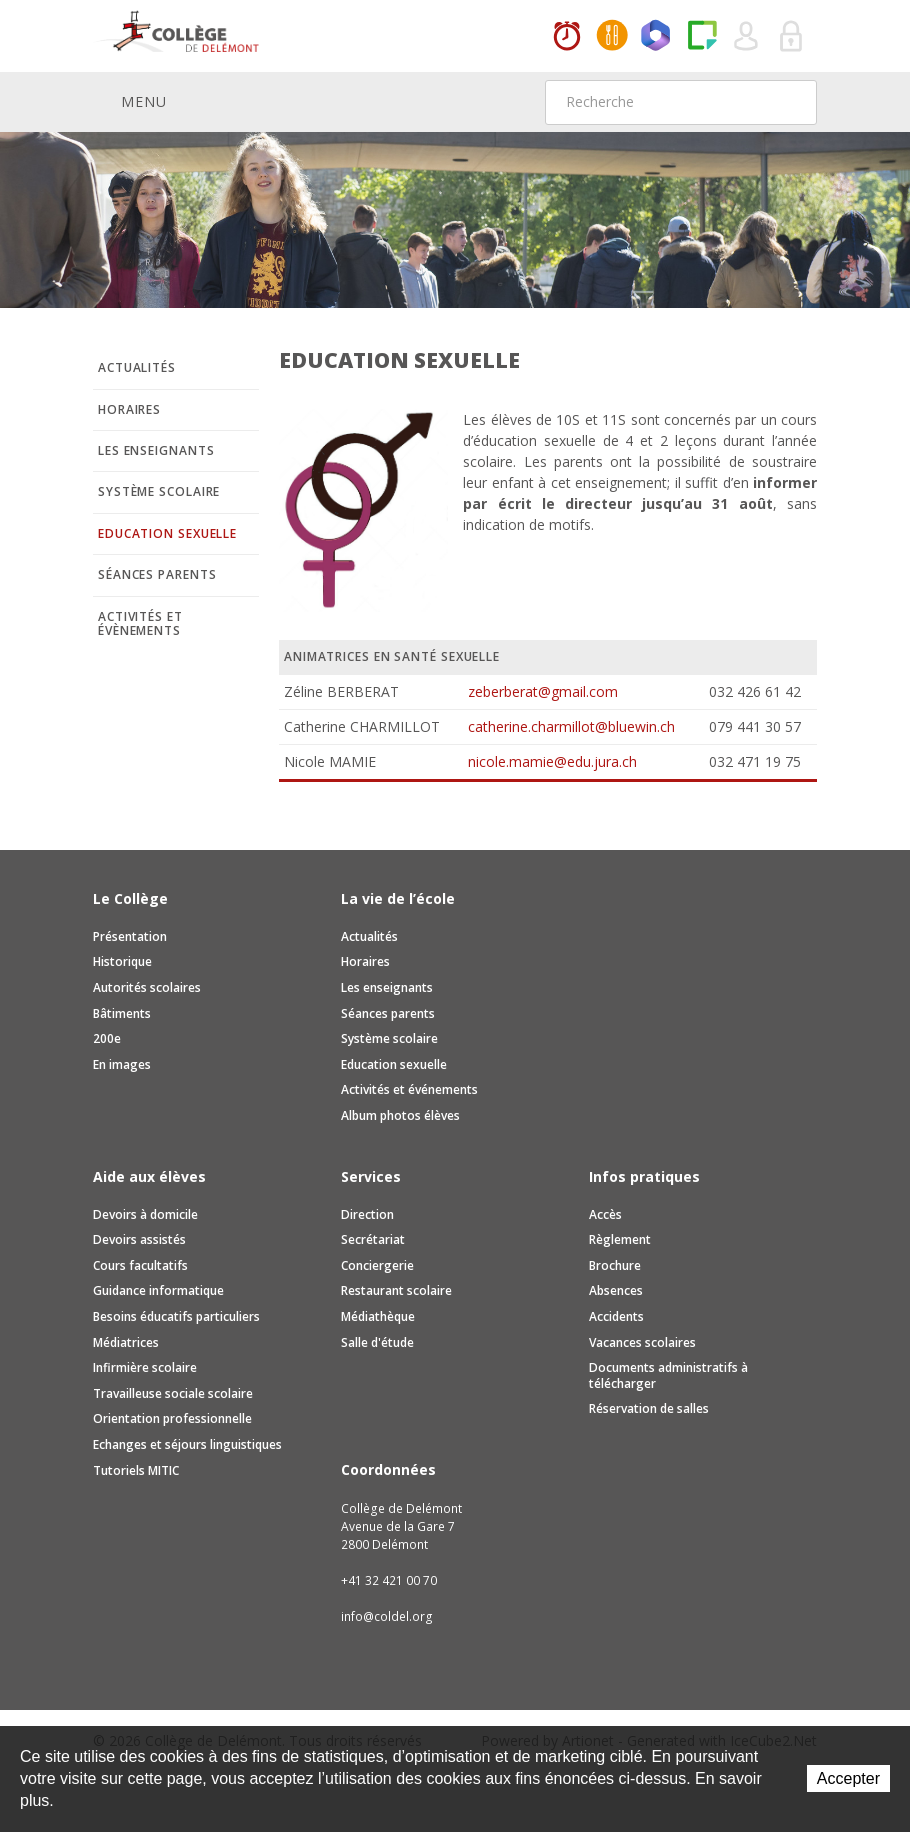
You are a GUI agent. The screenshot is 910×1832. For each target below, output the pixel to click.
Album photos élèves (400, 1115)
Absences (616, 1290)
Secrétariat (373, 1239)
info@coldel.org (387, 1616)
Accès (605, 1214)
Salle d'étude (377, 1342)
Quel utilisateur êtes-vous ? (747, 37)
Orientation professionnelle (172, 1418)
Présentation (130, 936)
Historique (122, 961)
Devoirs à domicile (145, 1214)
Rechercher (789, 102)
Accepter (848, 1778)
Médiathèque (378, 1316)
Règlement (620, 1239)
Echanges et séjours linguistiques (187, 1444)
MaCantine (612, 37)
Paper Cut (702, 37)
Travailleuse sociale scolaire (173, 1393)
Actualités (137, 367)
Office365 (657, 37)
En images (122, 1064)
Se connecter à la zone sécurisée (792, 37)
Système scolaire (159, 491)
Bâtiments (122, 1013)
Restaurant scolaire (396, 1290)
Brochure (615, 1265)
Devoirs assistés (139, 1239)
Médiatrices (126, 1342)
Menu (130, 101)
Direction (367, 1214)
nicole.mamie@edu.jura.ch (552, 761)
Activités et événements (409, 1089)
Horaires (567, 37)
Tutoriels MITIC (136, 1470)
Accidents (616, 1316)
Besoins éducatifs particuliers (176, 1316)
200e (107, 1038)
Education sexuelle (167, 533)
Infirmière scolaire (145, 1367)
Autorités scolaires (147, 987)
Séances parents (157, 574)
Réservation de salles (649, 1408)
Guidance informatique (158, 1290)
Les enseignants (156, 450)
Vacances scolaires (642, 1342)
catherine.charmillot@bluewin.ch (571, 726)
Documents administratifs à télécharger (668, 1375)
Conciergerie (377, 1265)
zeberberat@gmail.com (543, 691)
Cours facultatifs (140, 1265)
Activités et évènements (140, 623)
